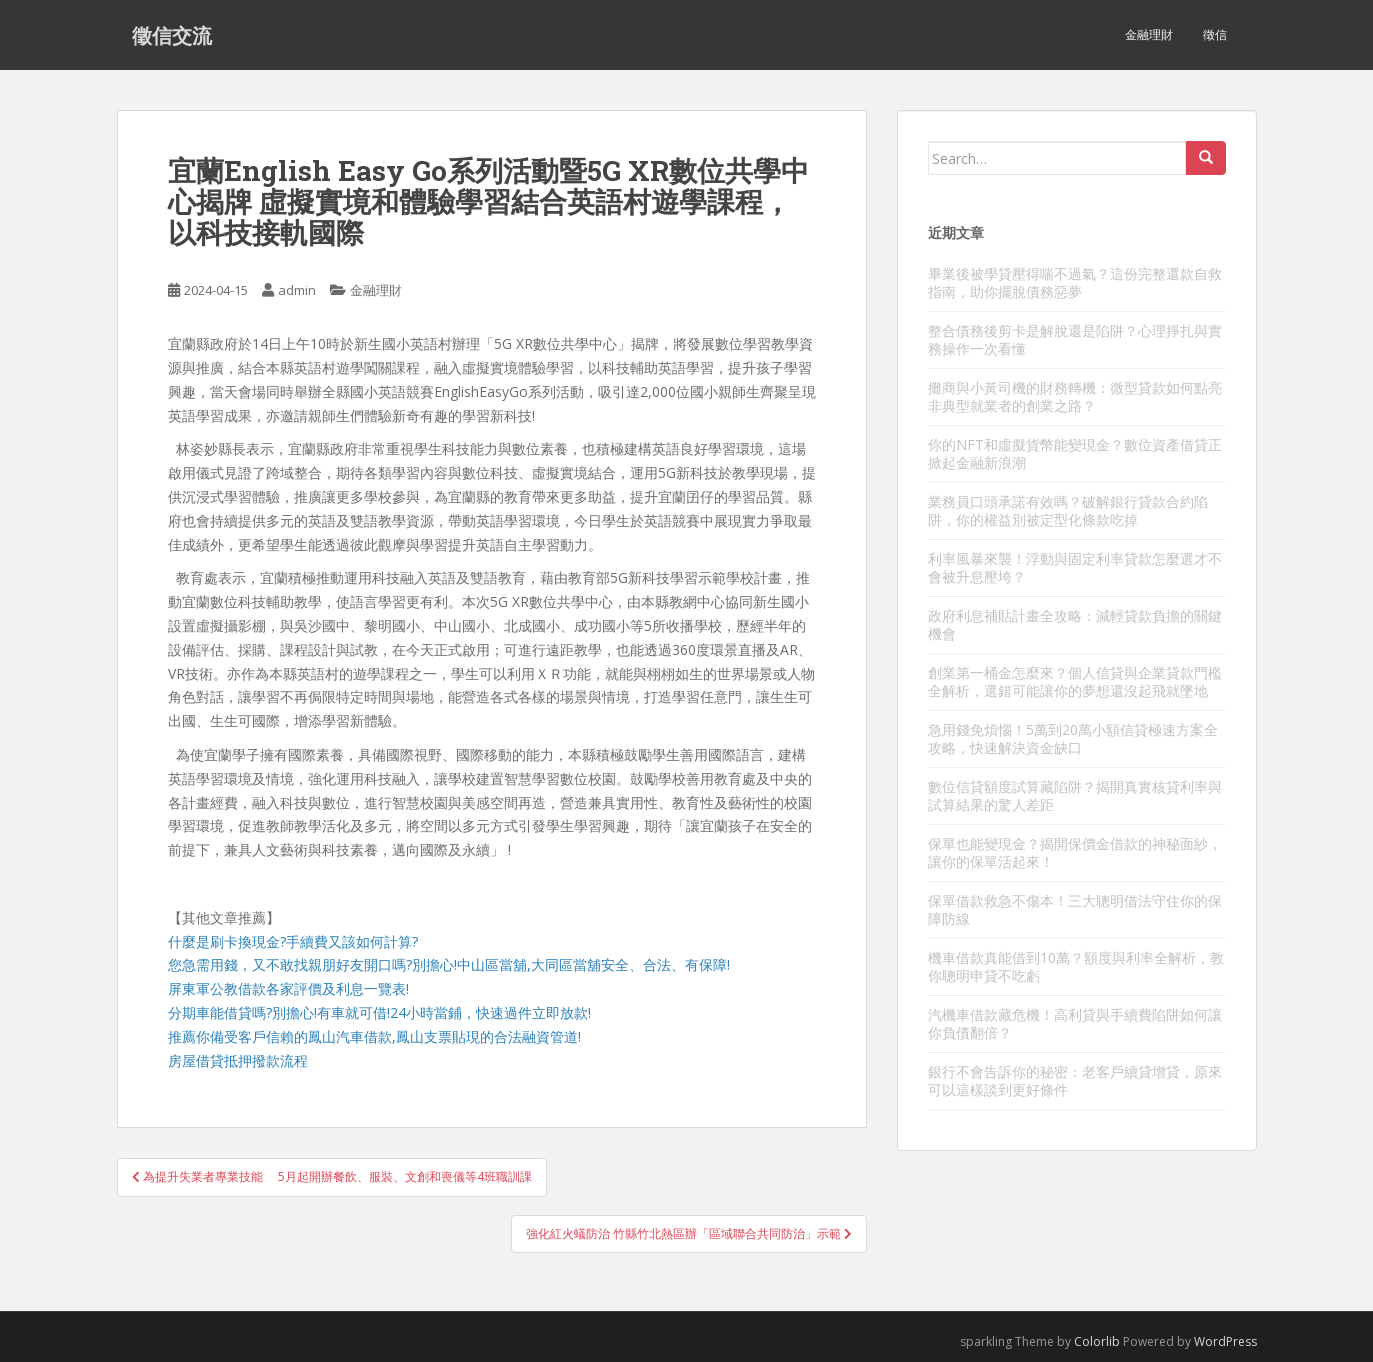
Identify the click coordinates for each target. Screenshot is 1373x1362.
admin (297, 290)
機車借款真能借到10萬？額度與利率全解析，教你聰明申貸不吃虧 (1076, 966)
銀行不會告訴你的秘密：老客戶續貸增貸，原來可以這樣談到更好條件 (1075, 1080)
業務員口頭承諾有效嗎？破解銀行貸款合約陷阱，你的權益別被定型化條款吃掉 (1068, 510)
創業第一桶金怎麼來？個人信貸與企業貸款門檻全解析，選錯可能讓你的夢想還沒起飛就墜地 (1075, 681)
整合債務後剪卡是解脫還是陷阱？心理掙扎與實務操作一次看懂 (1075, 339)
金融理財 (1149, 34)
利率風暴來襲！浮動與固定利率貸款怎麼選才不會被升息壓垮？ (1075, 567)
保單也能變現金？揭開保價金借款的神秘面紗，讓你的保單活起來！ (1075, 852)
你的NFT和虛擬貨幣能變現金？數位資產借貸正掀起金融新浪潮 (1075, 453)
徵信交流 (172, 35)
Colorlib (1097, 1341)
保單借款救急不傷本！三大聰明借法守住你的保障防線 (1075, 909)
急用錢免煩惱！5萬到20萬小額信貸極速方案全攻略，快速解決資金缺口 (1073, 738)
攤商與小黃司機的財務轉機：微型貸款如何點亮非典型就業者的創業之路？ (1075, 396)
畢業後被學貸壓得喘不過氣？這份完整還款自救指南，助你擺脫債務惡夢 (1075, 282)
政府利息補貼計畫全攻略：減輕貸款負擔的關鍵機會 (1075, 624)
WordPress (1225, 1341)
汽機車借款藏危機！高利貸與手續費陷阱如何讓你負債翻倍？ (1075, 1023)
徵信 (1215, 34)
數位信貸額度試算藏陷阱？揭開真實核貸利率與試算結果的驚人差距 (1075, 795)
